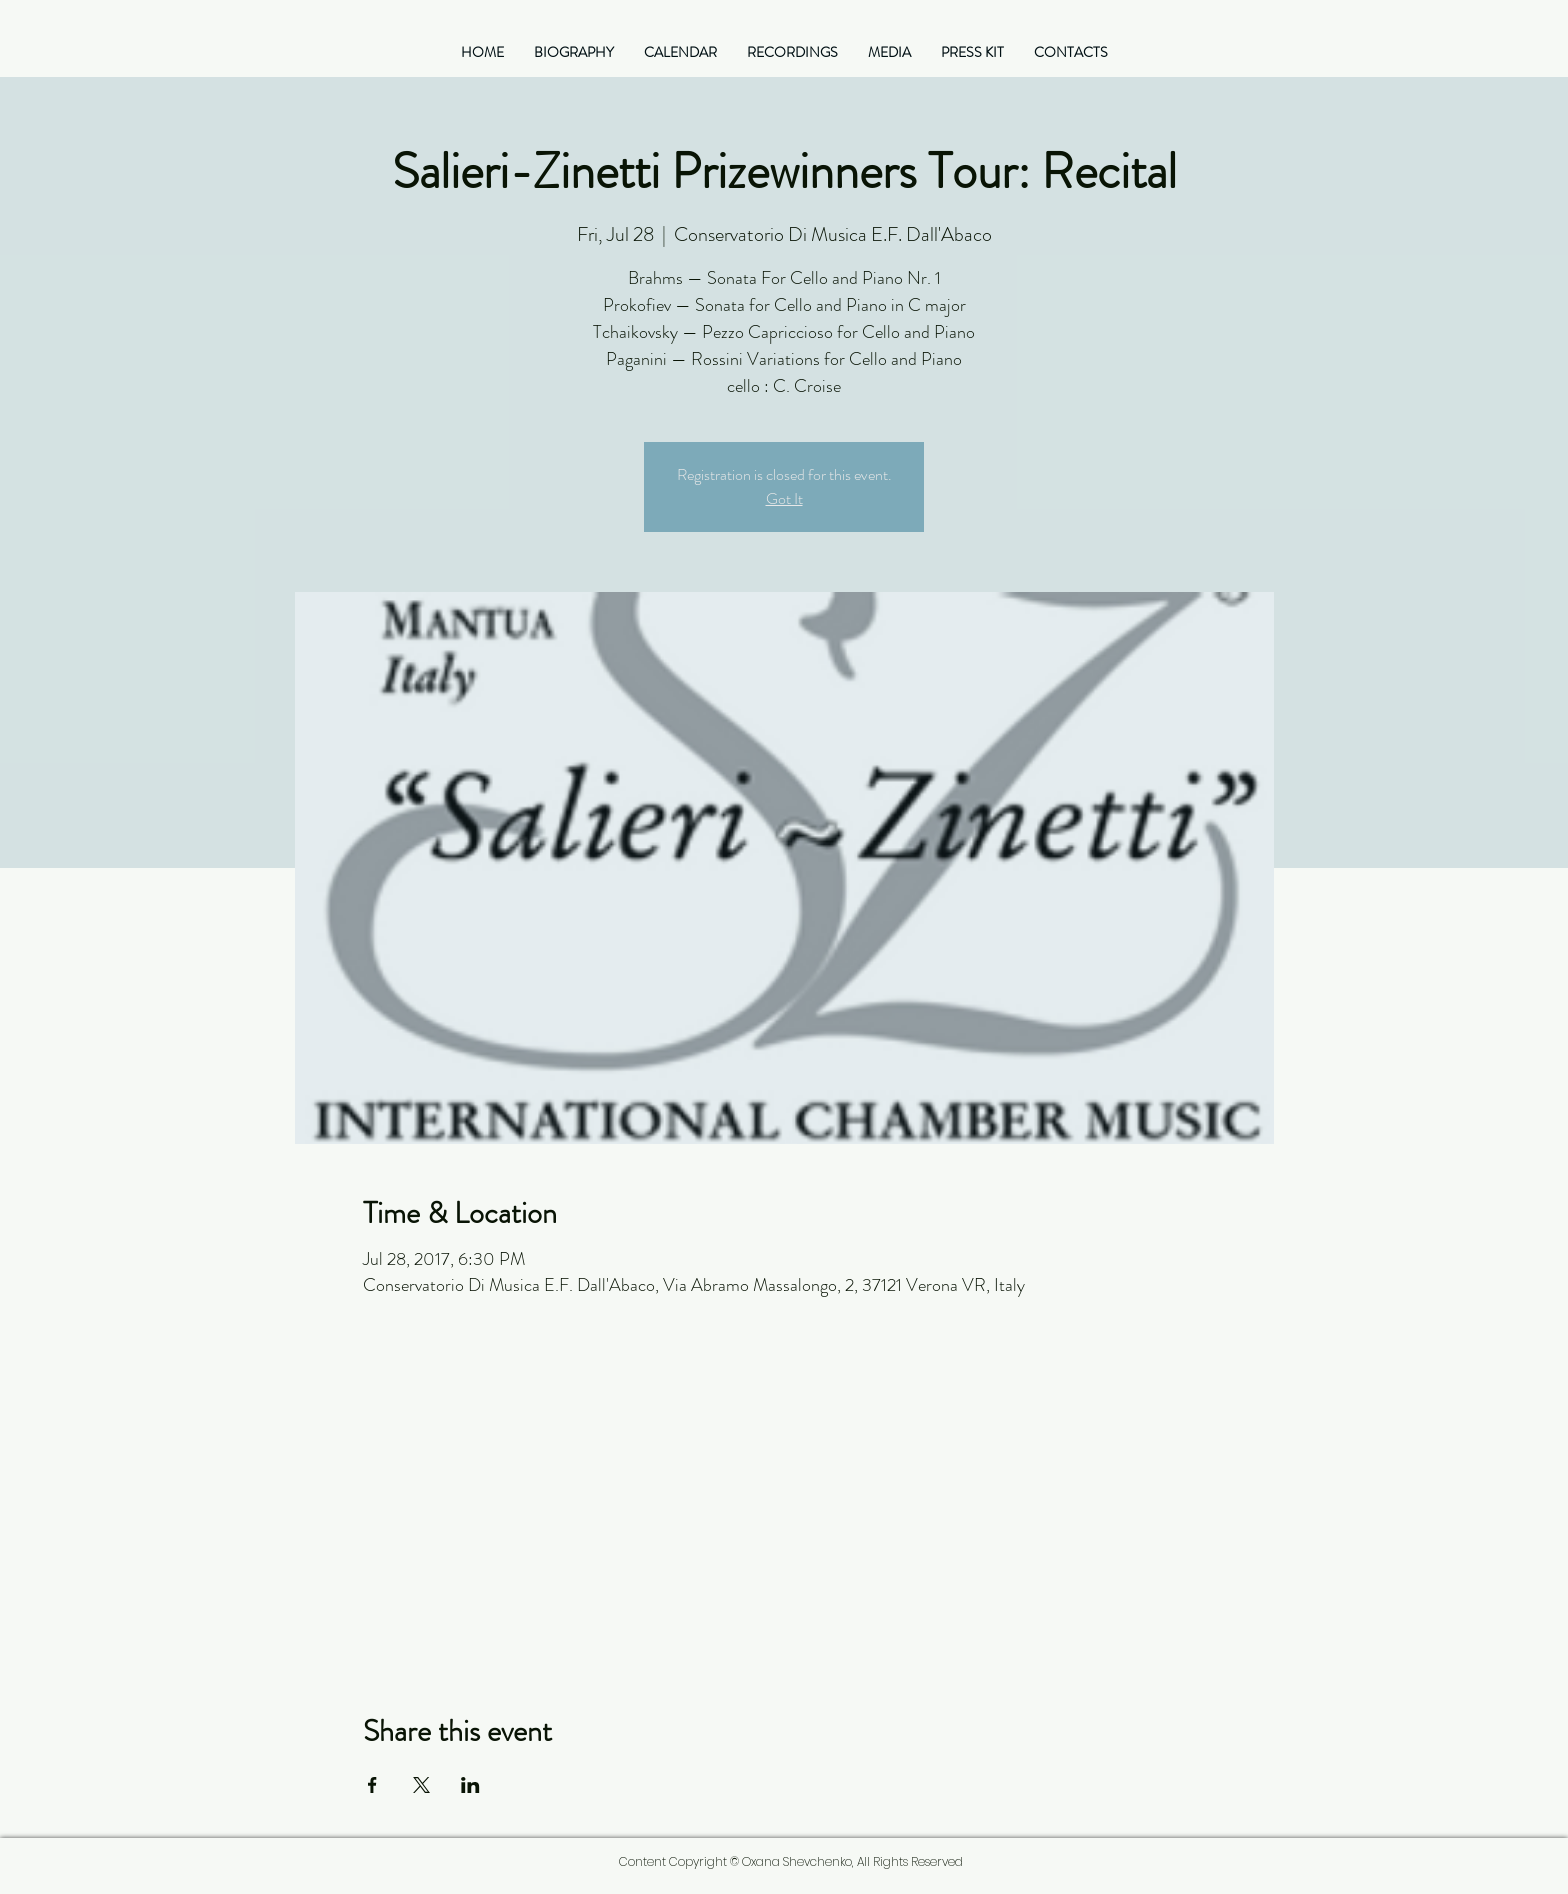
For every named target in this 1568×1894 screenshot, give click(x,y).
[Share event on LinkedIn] (470, 1785)
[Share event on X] (421, 1785)
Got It (784, 498)
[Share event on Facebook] (372, 1785)
